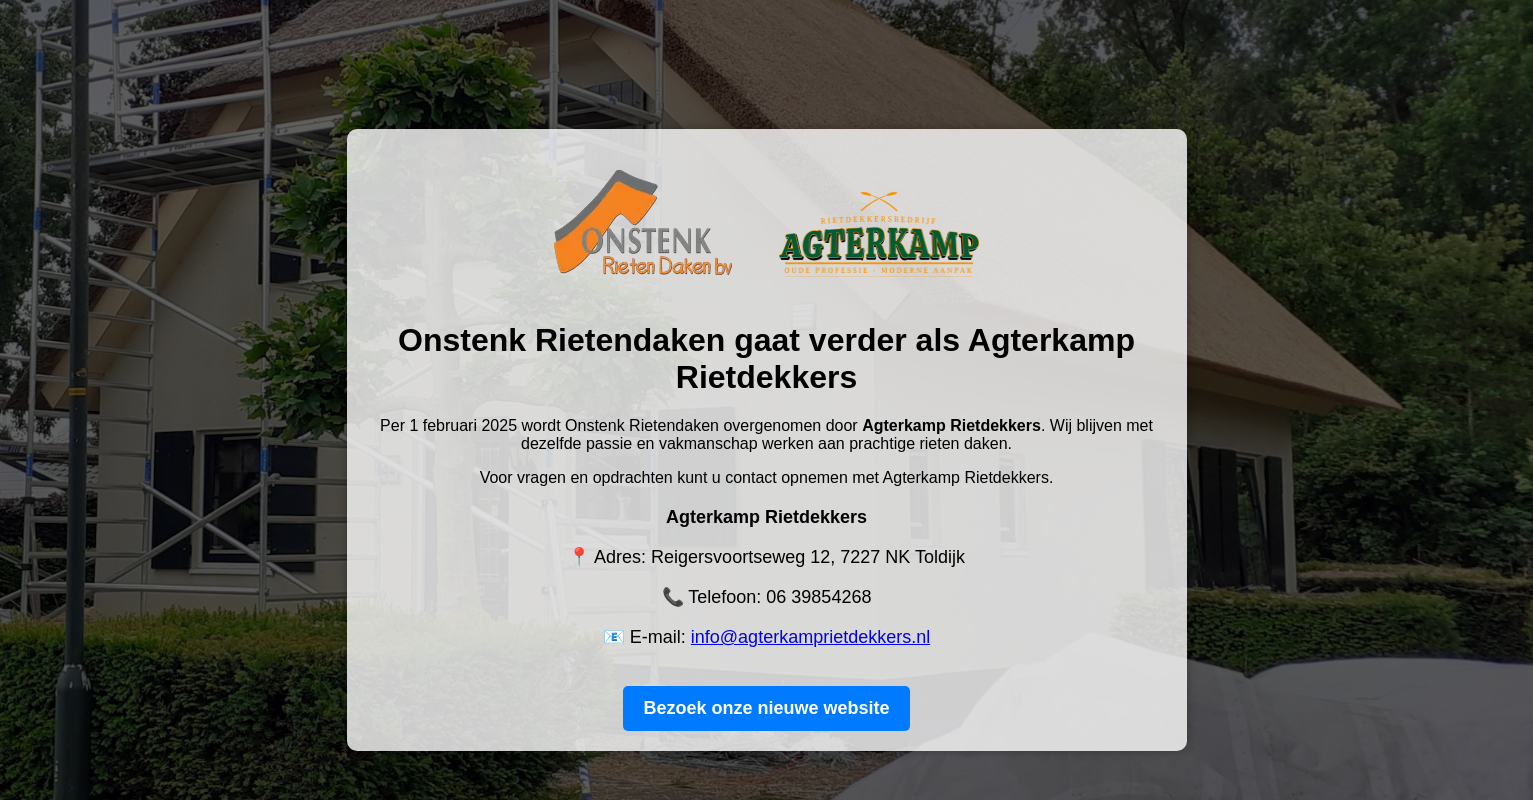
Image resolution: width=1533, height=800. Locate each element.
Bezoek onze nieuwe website (766, 708)
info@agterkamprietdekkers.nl (810, 637)
